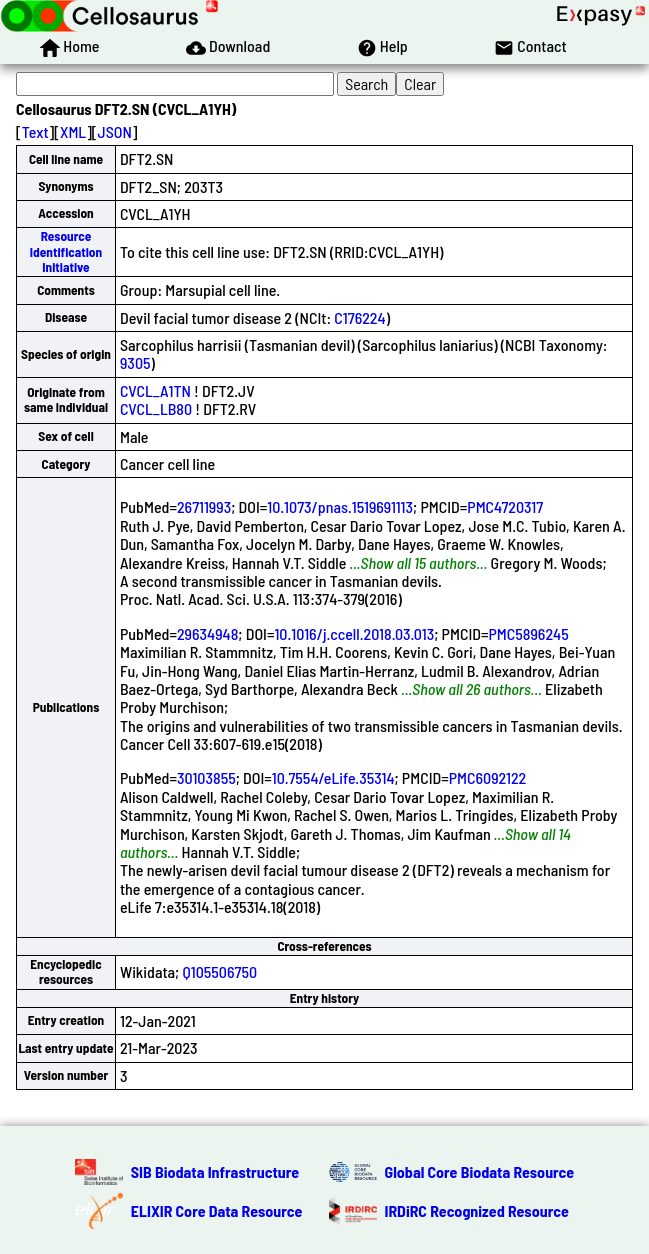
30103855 (206, 777)
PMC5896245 (528, 633)
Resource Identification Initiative (66, 251)
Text (35, 131)
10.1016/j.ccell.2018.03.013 (354, 633)
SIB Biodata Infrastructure (215, 1171)
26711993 (204, 506)
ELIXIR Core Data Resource (217, 1210)
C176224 (359, 317)
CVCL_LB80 (156, 408)
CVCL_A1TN (155, 390)
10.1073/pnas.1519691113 (340, 506)
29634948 (207, 633)
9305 (135, 362)
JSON (115, 131)
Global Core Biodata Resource (480, 1171)
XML (73, 131)
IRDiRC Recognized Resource (477, 1210)
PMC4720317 (505, 506)
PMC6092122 (488, 777)
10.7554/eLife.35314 (333, 777)
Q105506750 (219, 971)
